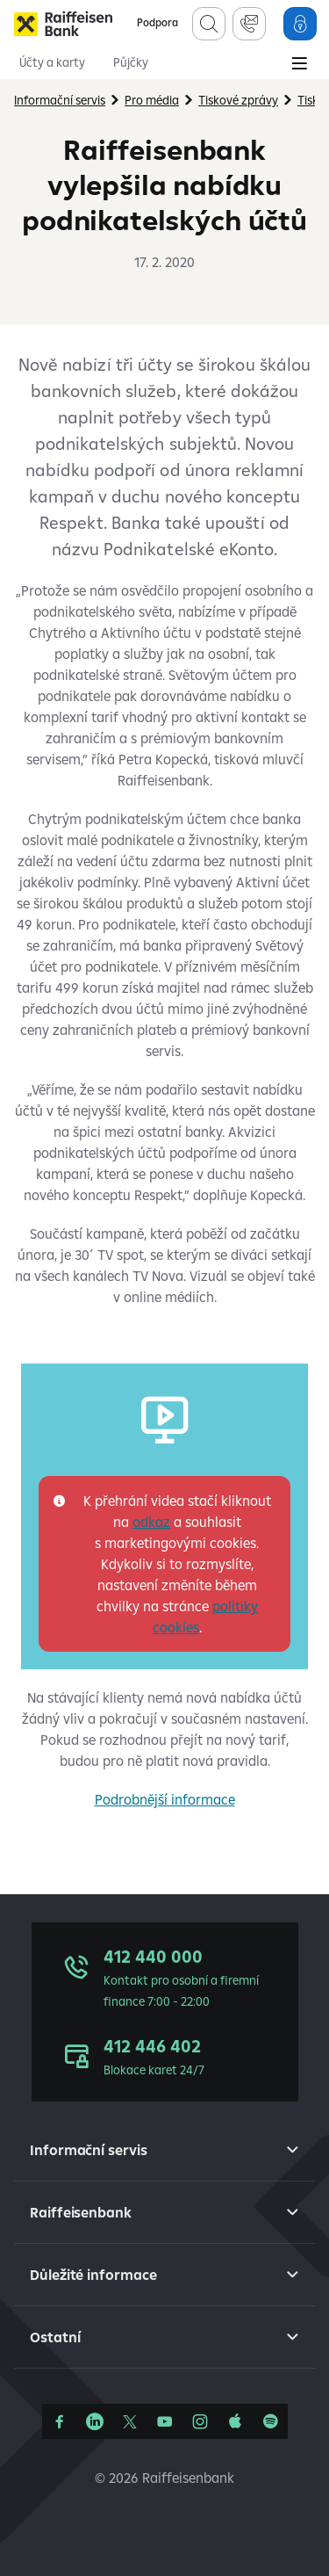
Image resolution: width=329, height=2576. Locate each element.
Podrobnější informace (165, 1799)
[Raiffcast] (270, 2421)
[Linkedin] (94, 2421)
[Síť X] (129, 2421)
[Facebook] (59, 2421)
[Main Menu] (299, 65)
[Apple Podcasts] (235, 2421)
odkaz (151, 1521)
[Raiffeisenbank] (63, 24)
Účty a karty (52, 62)
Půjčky (130, 62)
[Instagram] (200, 2421)
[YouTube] (164, 2421)
